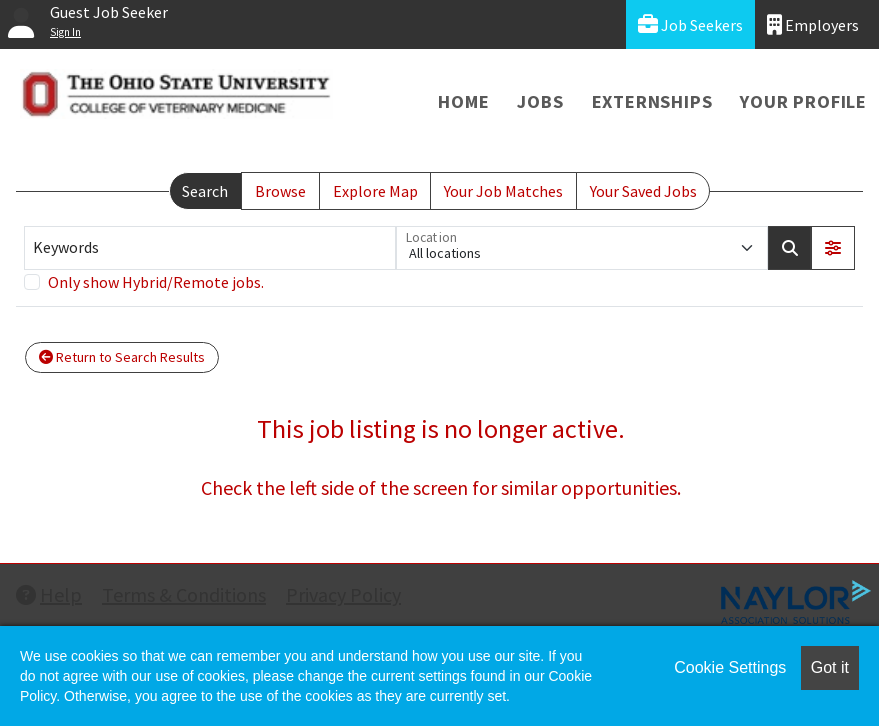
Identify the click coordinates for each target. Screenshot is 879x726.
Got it (830, 667)
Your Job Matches (503, 191)
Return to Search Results (122, 357)
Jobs (540, 101)
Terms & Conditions (184, 594)
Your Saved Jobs (643, 191)
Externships (652, 101)
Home (463, 101)
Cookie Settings (730, 667)
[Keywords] (210, 248)
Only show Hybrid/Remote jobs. (156, 282)
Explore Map (375, 191)
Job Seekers (690, 24)
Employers (813, 24)
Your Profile (803, 101)
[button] (833, 248)
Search (205, 191)
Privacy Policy (343, 594)
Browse (280, 191)
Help (49, 594)
